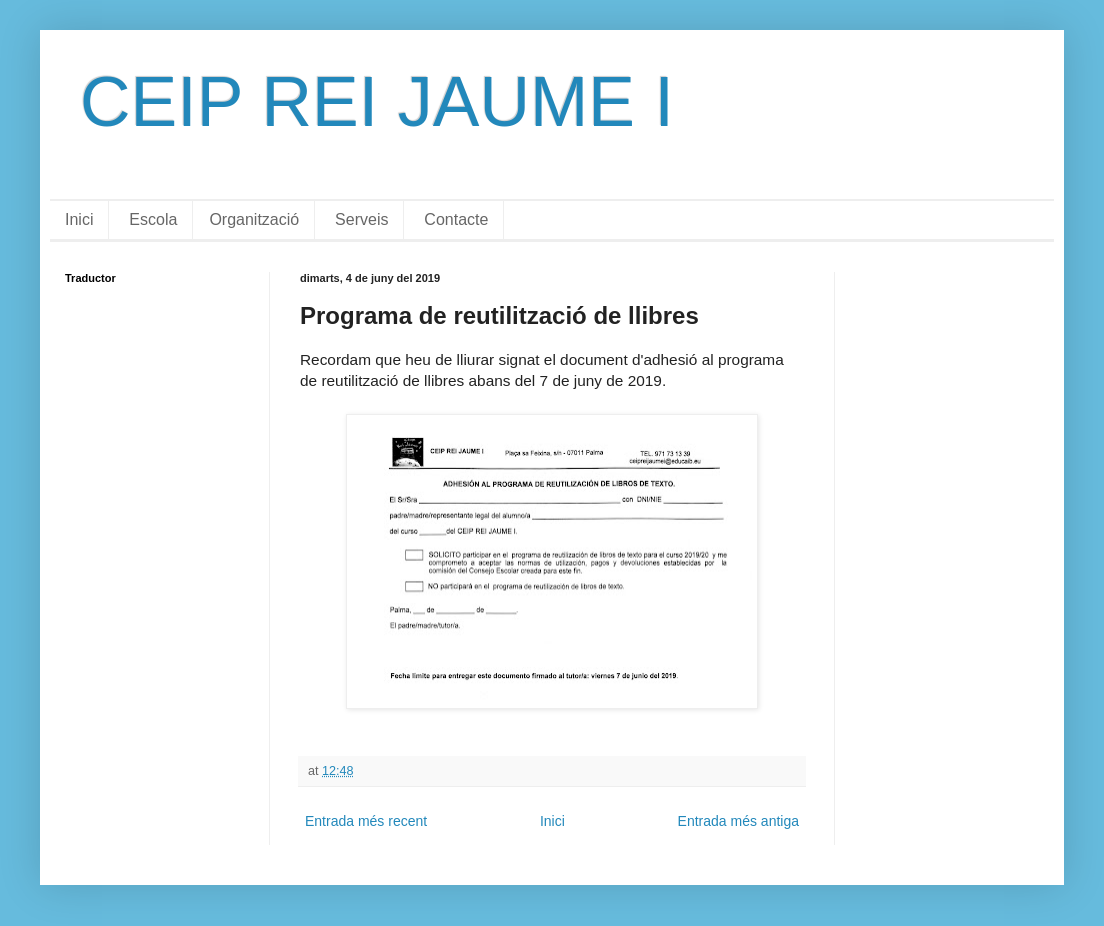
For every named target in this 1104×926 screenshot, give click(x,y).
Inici (79, 219)
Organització (254, 219)
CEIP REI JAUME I (377, 102)
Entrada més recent (366, 821)
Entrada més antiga (738, 821)
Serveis (361, 219)
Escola (153, 219)
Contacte (456, 219)
